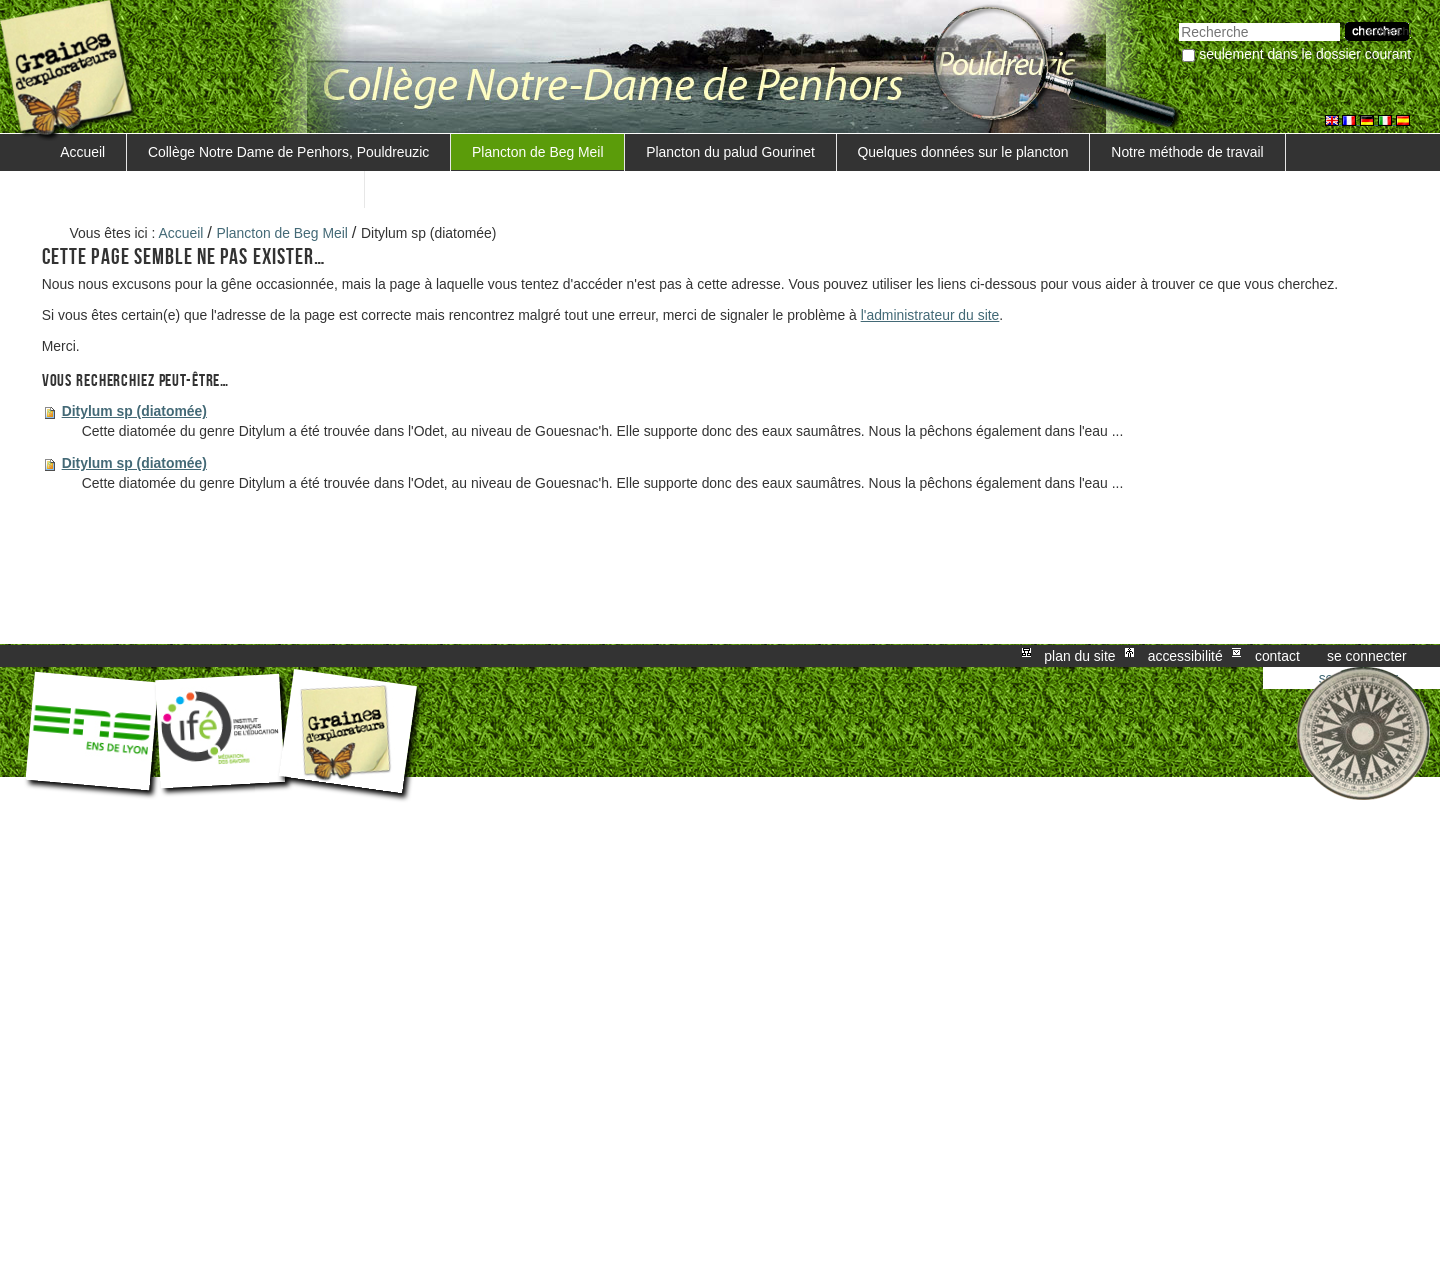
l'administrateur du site (930, 315)
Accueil (82, 152)
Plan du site (1079, 656)
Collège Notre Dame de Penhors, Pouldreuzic (288, 152)
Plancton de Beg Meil (537, 152)
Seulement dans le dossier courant (1305, 54)
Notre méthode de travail (1187, 152)
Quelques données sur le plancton (963, 152)
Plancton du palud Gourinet (730, 152)
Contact (1277, 656)
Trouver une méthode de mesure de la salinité (201, 189)
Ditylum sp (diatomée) (134, 411)
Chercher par (1178, 20)
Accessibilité (1185, 656)
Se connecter (1367, 656)
